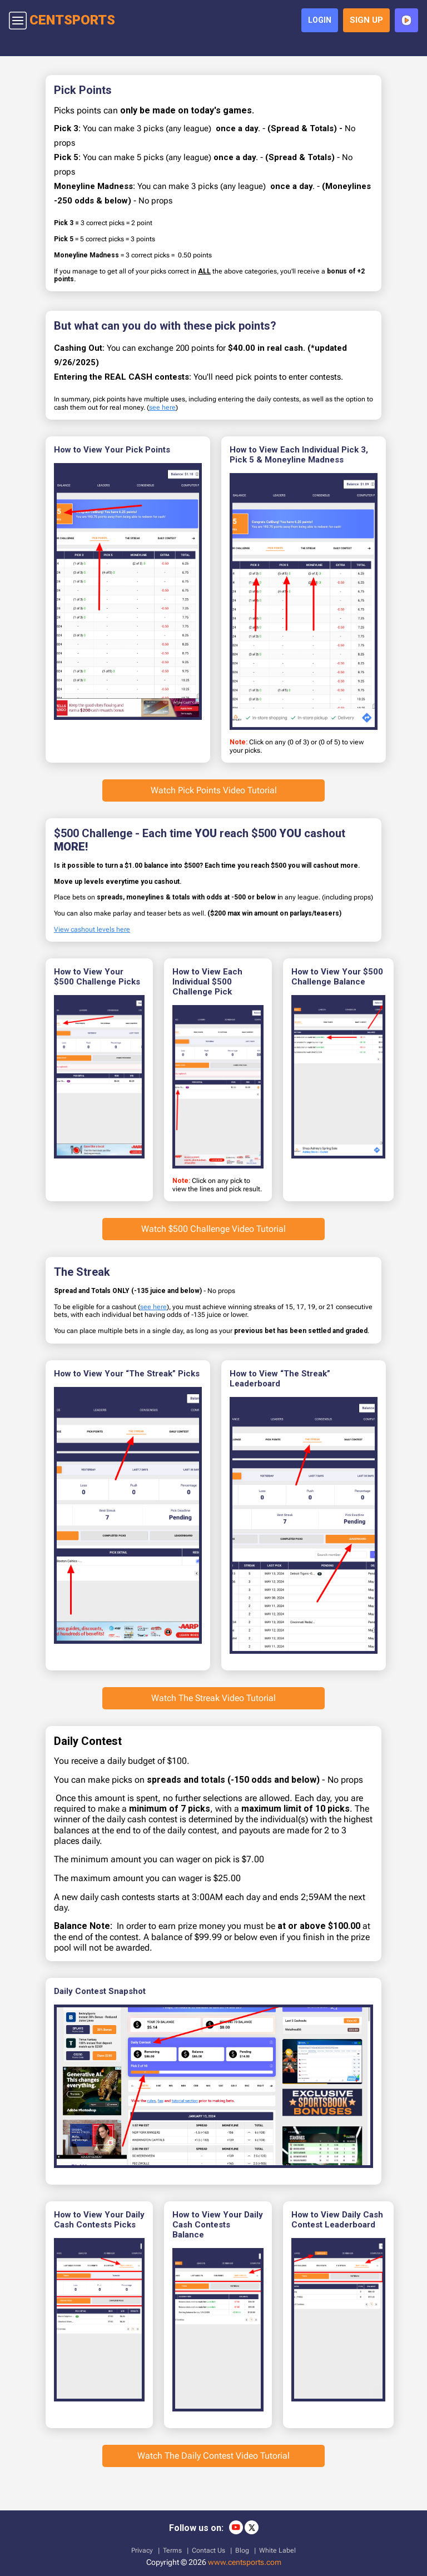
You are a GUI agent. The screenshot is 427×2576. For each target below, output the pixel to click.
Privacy (142, 2548)
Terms (172, 2548)
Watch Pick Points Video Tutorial (214, 794)
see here (162, 411)
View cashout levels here (92, 933)
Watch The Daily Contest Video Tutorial (213, 2459)
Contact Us (208, 2548)
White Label (277, 2548)
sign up (364, 22)
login (315, 22)
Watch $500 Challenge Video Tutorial (213, 1232)
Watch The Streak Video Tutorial (213, 1702)
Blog (242, 2548)
